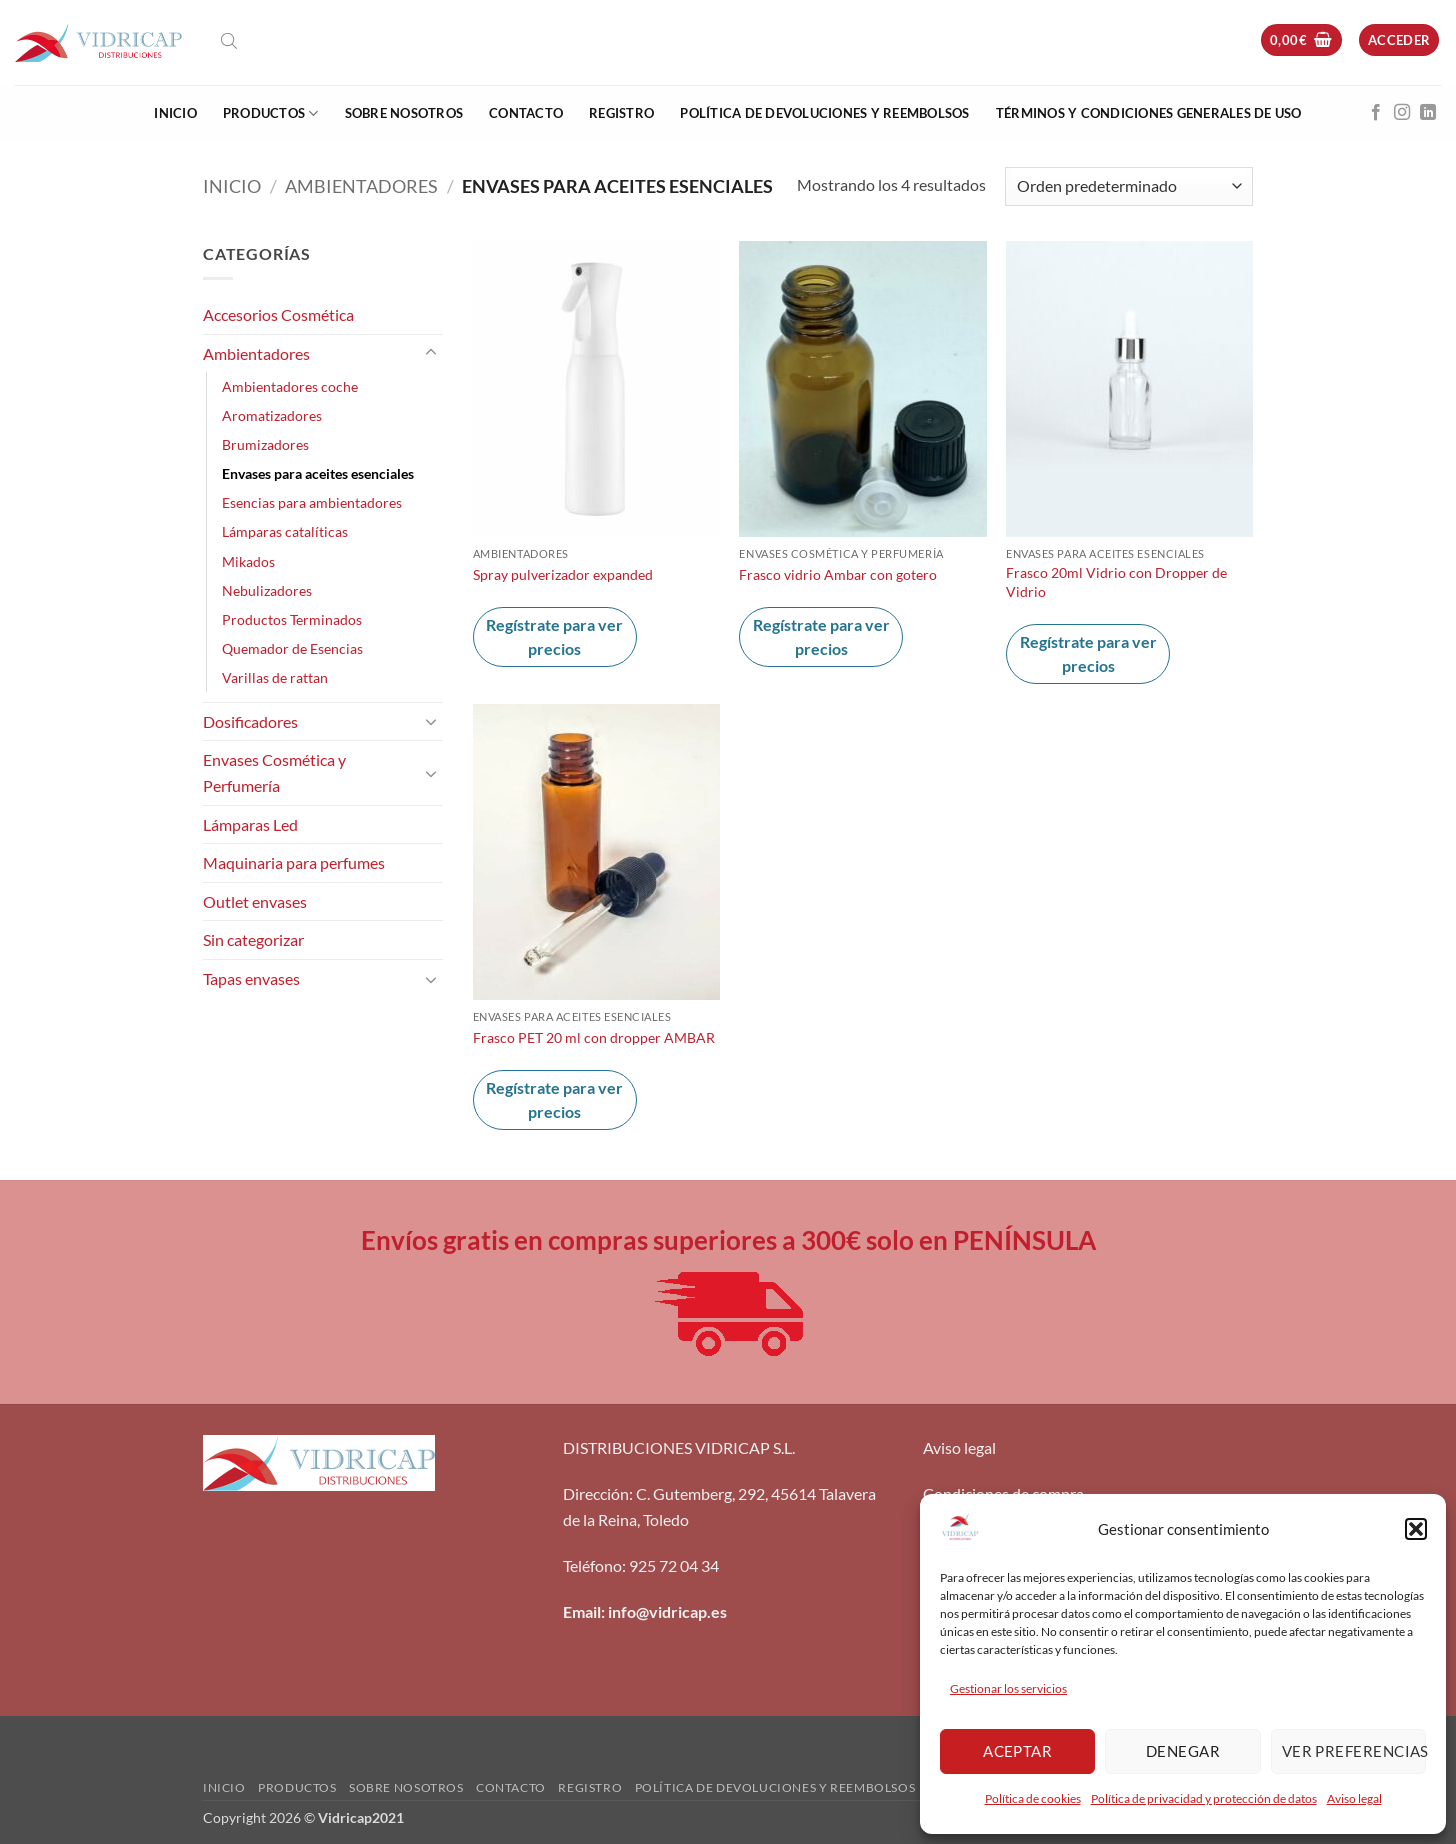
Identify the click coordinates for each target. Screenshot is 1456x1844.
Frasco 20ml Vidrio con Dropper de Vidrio (1116, 582)
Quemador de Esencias (292, 648)
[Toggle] (431, 353)
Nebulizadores (267, 590)
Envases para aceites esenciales (318, 473)
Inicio (175, 113)
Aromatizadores (272, 415)
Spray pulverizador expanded (563, 574)
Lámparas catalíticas (285, 531)
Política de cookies (1033, 1798)
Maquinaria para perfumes (294, 862)
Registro (621, 113)
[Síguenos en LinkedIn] (1428, 113)
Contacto (526, 113)
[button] (1416, 1529)
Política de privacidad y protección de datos (1204, 1798)
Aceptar (1017, 1751)
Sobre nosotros (404, 113)
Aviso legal (1354, 1798)
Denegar (1183, 1751)
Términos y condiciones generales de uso (1149, 113)
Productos (271, 113)
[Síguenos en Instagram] (1402, 113)
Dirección (596, 1493)
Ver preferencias (1354, 1751)
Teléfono (592, 1565)
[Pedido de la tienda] (1129, 186)
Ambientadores (361, 186)
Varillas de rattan (275, 677)
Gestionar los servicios (1008, 1688)
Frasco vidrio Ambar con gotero (838, 574)
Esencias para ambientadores (312, 502)
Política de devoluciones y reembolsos (824, 113)
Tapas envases (251, 978)
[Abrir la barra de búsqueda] (229, 40)
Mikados (248, 561)
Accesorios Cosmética (278, 314)
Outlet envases (255, 901)
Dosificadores (250, 721)
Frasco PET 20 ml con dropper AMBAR (594, 1037)
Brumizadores (265, 444)
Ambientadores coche (290, 386)
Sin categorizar (253, 939)
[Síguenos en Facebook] (1376, 113)
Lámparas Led (250, 824)
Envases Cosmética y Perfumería (274, 772)
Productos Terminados (292, 619)
